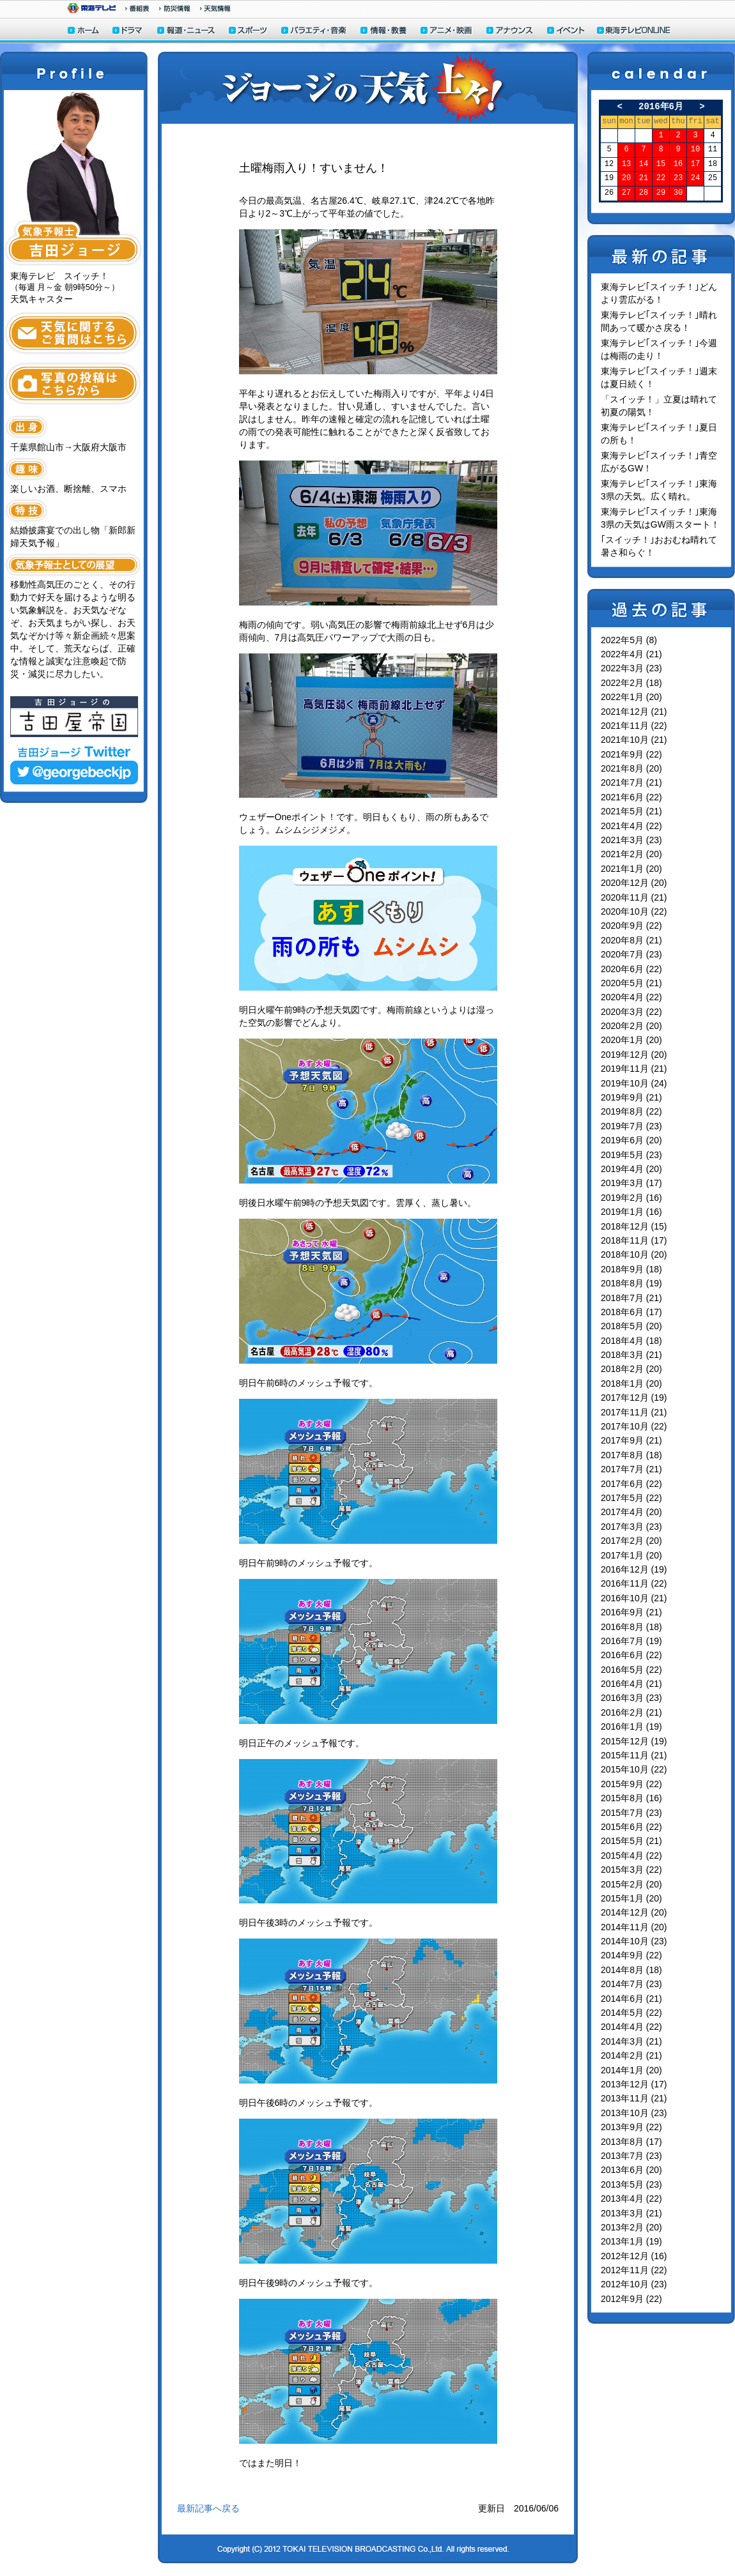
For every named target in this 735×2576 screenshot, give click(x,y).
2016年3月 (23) (631, 1698)
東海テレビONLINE (633, 31)
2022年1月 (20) (631, 697)
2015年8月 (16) (631, 1798)
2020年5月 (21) (631, 983)
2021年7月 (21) (631, 782)
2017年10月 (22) (634, 1426)
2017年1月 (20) (631, 1555)
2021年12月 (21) (634, 711)
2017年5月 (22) (631, 1498)
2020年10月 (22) (634, 911)
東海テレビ (91, 8)
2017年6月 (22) (631, 1484)
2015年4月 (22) (631, 1855)
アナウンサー (510, 31)
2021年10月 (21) (634, 740)
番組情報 (137, 8)
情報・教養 (384, 31)
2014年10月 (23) (634, 1941)
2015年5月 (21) (631, 1841)
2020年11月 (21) (634, 897)
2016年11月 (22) (634, 1583)
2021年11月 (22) (634, 725)
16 (678, 164)
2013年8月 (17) (631, 2142)
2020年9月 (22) (631, 925)
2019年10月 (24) (634, 1083)
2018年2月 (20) (631, 1369)
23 (678, 178)
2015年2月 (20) (631, 1884)
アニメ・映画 (447, 31)
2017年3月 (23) (631, 1526)
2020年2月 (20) (631, 1026)
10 (695, 149)
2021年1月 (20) (631, 869)
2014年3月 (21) (631, 2041)
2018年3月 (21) (631, 1355)
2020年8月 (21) (631, 940)
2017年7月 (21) (631, 1469)
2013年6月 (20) (631, 2170)
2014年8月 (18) (631, 1970)
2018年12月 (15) (634, 1226)
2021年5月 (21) (631, 811)
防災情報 (174, 8)
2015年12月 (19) (634, 1741)
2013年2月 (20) (631, 2227)
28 (643, 193)
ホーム (83, 31)
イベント (566, 31)
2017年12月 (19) (634, 1397)
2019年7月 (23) (631, 1126)
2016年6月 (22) (631, 1655)
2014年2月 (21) (631, 2055)
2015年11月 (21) (634, 1755)
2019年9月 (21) (631, 1097)
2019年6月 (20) (631, 1140)
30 (678, 193)
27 (626, 193)
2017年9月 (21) (631, 1440)
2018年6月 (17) (631, 1312)
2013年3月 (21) (631, 2213)
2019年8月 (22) (631, 1111)
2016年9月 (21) (631, 1612)
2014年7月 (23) (631, 1984)
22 (660, 178)
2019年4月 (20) (631, 1169)
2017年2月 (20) (631, 1541)
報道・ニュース (186, 31)
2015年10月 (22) (634, 1769)
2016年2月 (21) (631, 1712)
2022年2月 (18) (631, 683)
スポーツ (248, 31)
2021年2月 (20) (631, 854)
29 (660, 193)
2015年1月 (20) (631, 1898)
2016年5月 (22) (631, 1670)
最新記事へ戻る (208, 2508)
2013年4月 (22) (631, 2198)
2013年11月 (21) (634, 2098)
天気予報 (215, 8)
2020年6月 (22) (631, 969)
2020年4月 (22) (631, 997)
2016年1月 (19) (631, 1726)
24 (695, 178)
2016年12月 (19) (634, 1569)
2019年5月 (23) (631, 1155)
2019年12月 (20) (634, 1054)
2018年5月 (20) (631, 1326)
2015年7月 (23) (631, 1813)
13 (626, 164)
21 (643, 178)
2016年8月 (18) (631, 1627)
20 (626, 178)
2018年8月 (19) (631, 1283)
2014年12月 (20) (634, 1912)
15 (660, 164)
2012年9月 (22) (631, 2299)
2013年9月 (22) (631, 2127)
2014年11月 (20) (634, 1927)
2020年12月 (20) (634, 883)
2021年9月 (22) (631, 754)
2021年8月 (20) (631, 768)
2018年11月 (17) (634, 1240)
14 (643, 164)
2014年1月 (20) (631, 2070)
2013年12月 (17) (634, 2084)
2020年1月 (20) (631, 1040)
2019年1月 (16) (631, 1212)
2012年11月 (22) (634, 2270)
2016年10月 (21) (634, 1598)
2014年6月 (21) (631, 1998)
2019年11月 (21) (634, 1068)
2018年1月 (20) (631, 1383)
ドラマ (128, 31)
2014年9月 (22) (631, 1955)
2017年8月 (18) (631, 1455)
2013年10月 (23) (634, 2113)
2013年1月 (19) (631, 2241)
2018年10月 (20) (634, 1254)
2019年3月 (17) (631, 1183)
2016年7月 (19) (631, 1641)
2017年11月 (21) (634, 1412)
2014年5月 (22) (631, 2013)
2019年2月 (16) (631, 1198)
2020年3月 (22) (631, 1012)
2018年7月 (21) (631, 1298)
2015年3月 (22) (631, 1869)
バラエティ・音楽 (314, 31)
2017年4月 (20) (631, 1512)
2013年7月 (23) (631, 2156)
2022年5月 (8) (629, 640)
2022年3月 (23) (631, 668)
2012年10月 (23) (634, 2284)
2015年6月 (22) (631, 1827)
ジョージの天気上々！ (368, 88)
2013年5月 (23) (631, 2184)
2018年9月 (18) (631, 1269)
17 (695, 164)
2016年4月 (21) (631, 1684)
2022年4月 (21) (631, 654)
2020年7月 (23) (631, 954)
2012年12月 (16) (634, 2256)
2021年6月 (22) (631, 797)
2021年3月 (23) (631, 840)
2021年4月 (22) (631, 826)
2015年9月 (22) (631, 1784)
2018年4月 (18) (631, 1341)
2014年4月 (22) (631, 2027)
